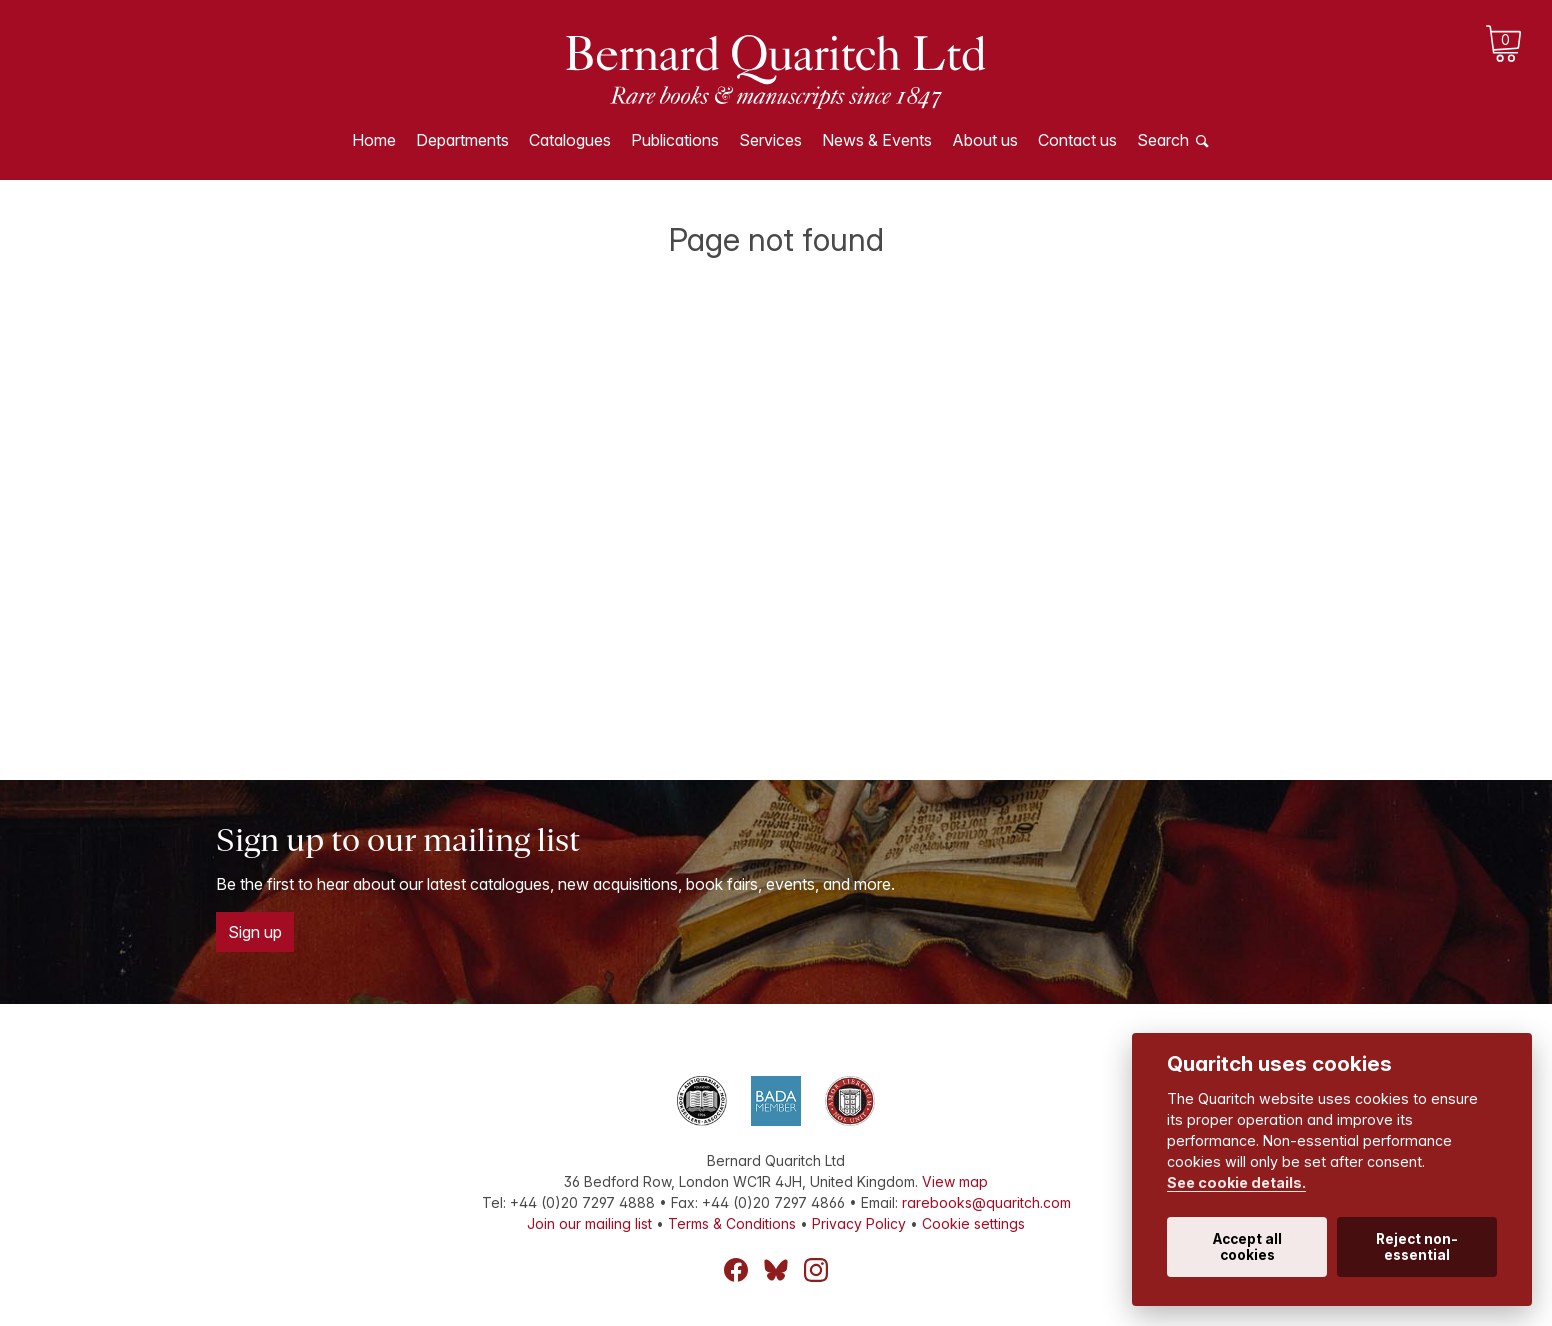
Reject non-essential (1417, 1247)
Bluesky (776, 1270)
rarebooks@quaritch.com (986, 1202)
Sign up (255, 932)
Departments (462, 140)
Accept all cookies (1247, 1247)
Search (1163, 140)
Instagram (816, 1270)
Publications (675, 140)
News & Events (877, 140)
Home (374, 140)
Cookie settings (973, 1223)
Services (770, 140)
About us (985, 140)
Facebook (736, 1270)
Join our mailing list (589, 1223)
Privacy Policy (859, 1223)
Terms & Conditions (732, 1223)
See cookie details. (1236, 1182)
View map (955, 1181)
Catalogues (570, 140)
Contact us (1077, 140)
